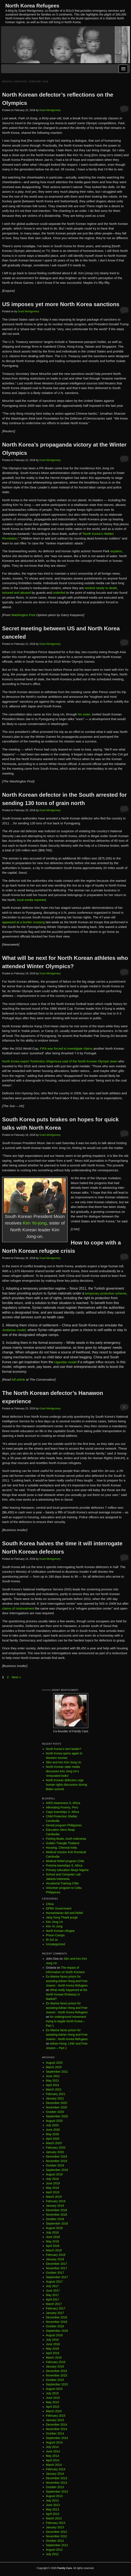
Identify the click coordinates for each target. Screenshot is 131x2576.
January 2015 (55, 2420)
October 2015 (55, 2380)
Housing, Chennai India (61, 1847)
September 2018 (57, 2223)
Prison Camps (55, 1935)
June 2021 (53, 2076)
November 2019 (56, 2161)
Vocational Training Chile (62, 1883)
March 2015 (54, 2411)
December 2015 (56, 2371)
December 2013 (56, 2478)
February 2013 (55, 2523)
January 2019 (55, 2205)
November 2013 (56, 2482)
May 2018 (52, 2241)
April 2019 (52, 2192)
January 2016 (55, 2366)
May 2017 (52, 2295)
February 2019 (55, 2201)
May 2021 (52, 2080)
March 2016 (54, 2357)
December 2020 (56, 2103)
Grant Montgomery (50, 110)
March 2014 (54, 2464)
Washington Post (23, 615)
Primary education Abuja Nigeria (67, 1870)
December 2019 (56, 2156)
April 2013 (52, 2514)
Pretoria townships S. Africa (64, 1865)
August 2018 (54, 2228)
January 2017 (55, 2313)
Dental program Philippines (64, 1825)
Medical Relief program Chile (65, 1861)
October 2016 (55, 2326)
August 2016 (54, 2335)
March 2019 (54, 2196)
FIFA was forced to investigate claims (66, 1048)
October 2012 (55, 2540)
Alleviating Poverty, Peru (62, 1807)
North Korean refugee (60, 1930)
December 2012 (56, 2531)
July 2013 (52, 2500)
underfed (59, 592)
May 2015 (52, 2402)
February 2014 (55, 2469)
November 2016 (56, 2321)
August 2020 (54, 2120)
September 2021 (57, 2071)
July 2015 (52, 2393)
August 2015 (54, 2388)
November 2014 (56, 2429)
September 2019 (57, 2170)
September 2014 (57, 2438)
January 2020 (55, 2152)
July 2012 (52, 2554)
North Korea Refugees (32, 6)
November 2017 (56, 2268)
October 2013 (55, 2487)
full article (18, 1379)
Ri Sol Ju (52, 1939)
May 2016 (52, 2348)
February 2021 (55, 2094)
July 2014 (52, 2447)
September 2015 (57, 2384)
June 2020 (53, 2129)
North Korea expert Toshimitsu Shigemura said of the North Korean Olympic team (59, 1061)
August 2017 (54, 2281)
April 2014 (52, 2460)
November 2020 (56, 2107)
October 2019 (55, 2165)
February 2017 (55, 2308)
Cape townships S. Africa (62, 1812)
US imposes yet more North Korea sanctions (60, 304)
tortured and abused (16, 592)
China (50, 1904)
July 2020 (52, 2125)
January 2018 (55, 2259)
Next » (16, 1677)
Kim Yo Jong (54, 1926)
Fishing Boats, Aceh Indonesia (66, 1838)
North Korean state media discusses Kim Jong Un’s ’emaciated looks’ (63, 1771)
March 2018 (54, 2250)
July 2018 (52, 2232)
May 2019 (52, 2187)
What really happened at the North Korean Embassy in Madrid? (67, 1994)
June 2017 (53, 2290)
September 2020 (57, 2116)
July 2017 (52, 2286)
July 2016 (52, 2339)
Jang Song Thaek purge (62, 1917)
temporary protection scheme (105, 1293)
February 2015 (55, 2415)
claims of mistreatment (18, 1608)
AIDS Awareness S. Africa (63, 1803)
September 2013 (57, 2491)
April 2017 (52, 2299)
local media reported (31, 900)
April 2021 (52, 2085)
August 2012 (54, 2549)
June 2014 (53, 2451)
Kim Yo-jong (35, 1222)
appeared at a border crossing (23, 922)
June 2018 (53, 2237)
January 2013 (55, 2527)
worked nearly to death (101, 588)
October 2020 (55, 2112)
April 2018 (52, 2246)
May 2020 (52, 2134)
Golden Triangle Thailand (62, 1843)
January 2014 (55, 2473)
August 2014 (54, 2442)
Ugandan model (65, 1362)
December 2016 (56, 2317)
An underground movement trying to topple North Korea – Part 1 (66, 2021)
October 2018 (55, 2219)
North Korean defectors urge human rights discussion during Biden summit (66, 1784)
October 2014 (55, 2433)
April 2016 (52, 2353)
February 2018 (55, 2254)
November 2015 (56, 2375)
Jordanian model (14, 1330)
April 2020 (52, 2138)
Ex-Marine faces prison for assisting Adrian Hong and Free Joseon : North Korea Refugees (67, 1981)
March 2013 (54, 2518)
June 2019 (53, 2183)
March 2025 (54, 2067)
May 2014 (52, 2456)
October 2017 (55, 2272)
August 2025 (54, 2062)
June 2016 (53, 2344)
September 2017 (57, 2277)
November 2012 (56, 2536)
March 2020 (54, 2143)
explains (116, 551)
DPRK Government (59, 1908)
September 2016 (57, 2330)
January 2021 (55, 2098)
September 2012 (57, 2545)
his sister (84, 714)
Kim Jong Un (54, 1922)
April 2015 (52, 2406)
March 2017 (54, 2304)
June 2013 (53, 2505)
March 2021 (54, 2089)
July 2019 (52, 2179)
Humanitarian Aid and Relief (64, 1913)
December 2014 (56, 2424)
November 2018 (56, 2214)
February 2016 (55, 2362)
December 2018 (56, 2210)
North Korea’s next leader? (63, 1749)
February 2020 (55, 2147)
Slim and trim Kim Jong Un (63, 1762)
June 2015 (53, 2397)
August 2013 (54, 2496)
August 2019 (54, 2174)
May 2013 (52, 2509)
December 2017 (56, 2263)
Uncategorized (55, 1944)
